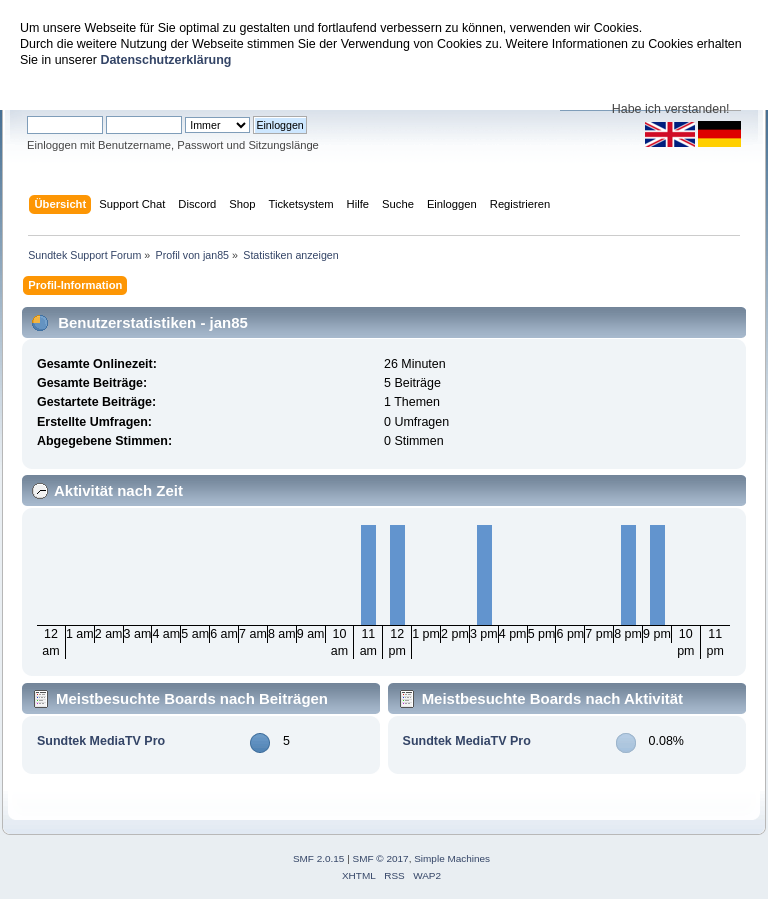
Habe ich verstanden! (671, 109)
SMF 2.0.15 (319, 858)
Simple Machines (452, 858)
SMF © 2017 (381, 858)
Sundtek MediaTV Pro (101, 741)
